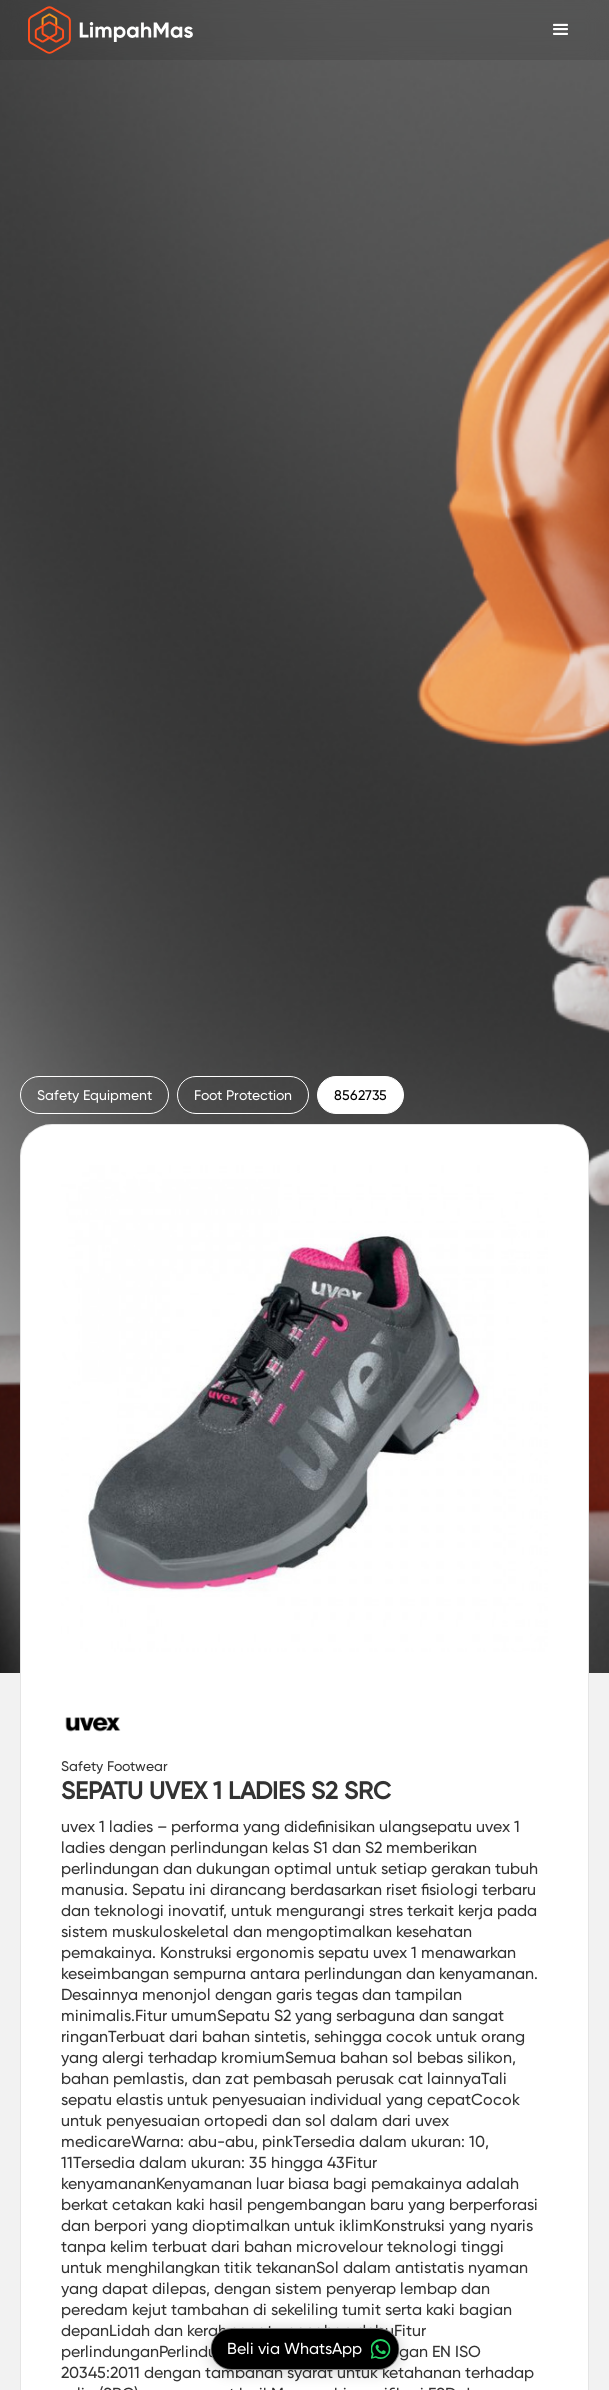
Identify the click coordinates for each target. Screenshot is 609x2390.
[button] (561, 30)
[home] (105, 30)
